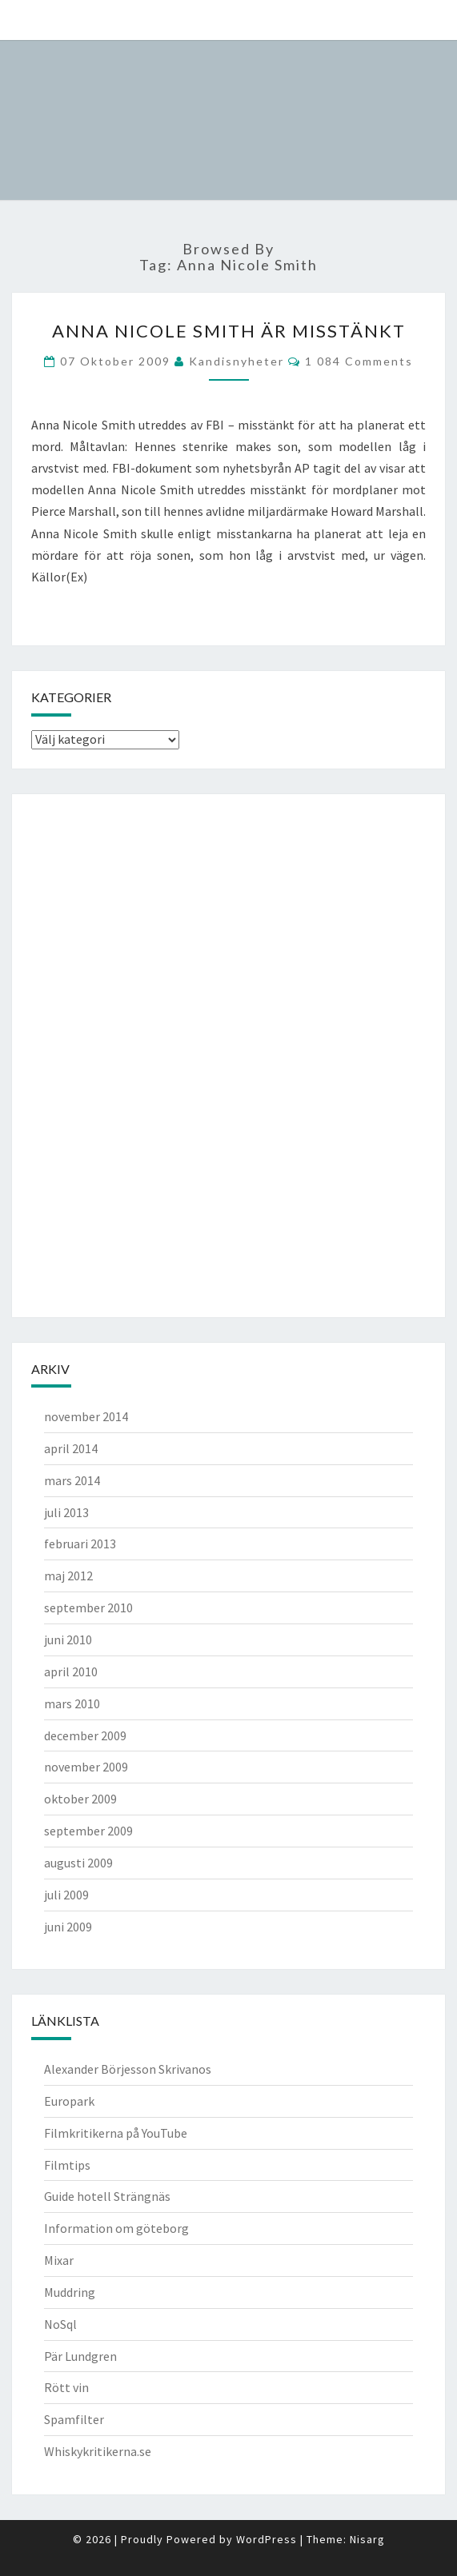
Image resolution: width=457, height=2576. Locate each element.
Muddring (69, 2292)
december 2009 (85, 1735)
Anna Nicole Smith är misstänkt (229, 330)
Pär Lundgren (80, 2356)
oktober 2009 (80, 1799)
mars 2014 (72, 1480)
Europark (69, 2101)
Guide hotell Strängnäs (107, 2196)
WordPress (266, 2539)
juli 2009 (66, 1895)
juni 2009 (68, 1927)
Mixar (59, 2260)
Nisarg (367, 2539)
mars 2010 (72, 1703)
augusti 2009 (78, 1863)
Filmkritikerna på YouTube (115, 2133)
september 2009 (88, 1831)
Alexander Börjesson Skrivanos (127, 2069)
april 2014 (71, 1448)
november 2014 (86, 1416)
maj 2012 (68, 1576)
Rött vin (66, 2387)
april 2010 (71, 1671)
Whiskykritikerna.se (97, 2451)
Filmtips (67, 2165)
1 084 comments (359, 361)
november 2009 (86, 1767)
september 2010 (88, 1607)
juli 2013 (66, 1512)
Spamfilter (74, 2419)
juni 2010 (68, 1639)
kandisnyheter (236, 361)
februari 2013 (80, 1544)
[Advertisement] (95, 1053)
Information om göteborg (116, 2228)
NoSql (60, 2324)
